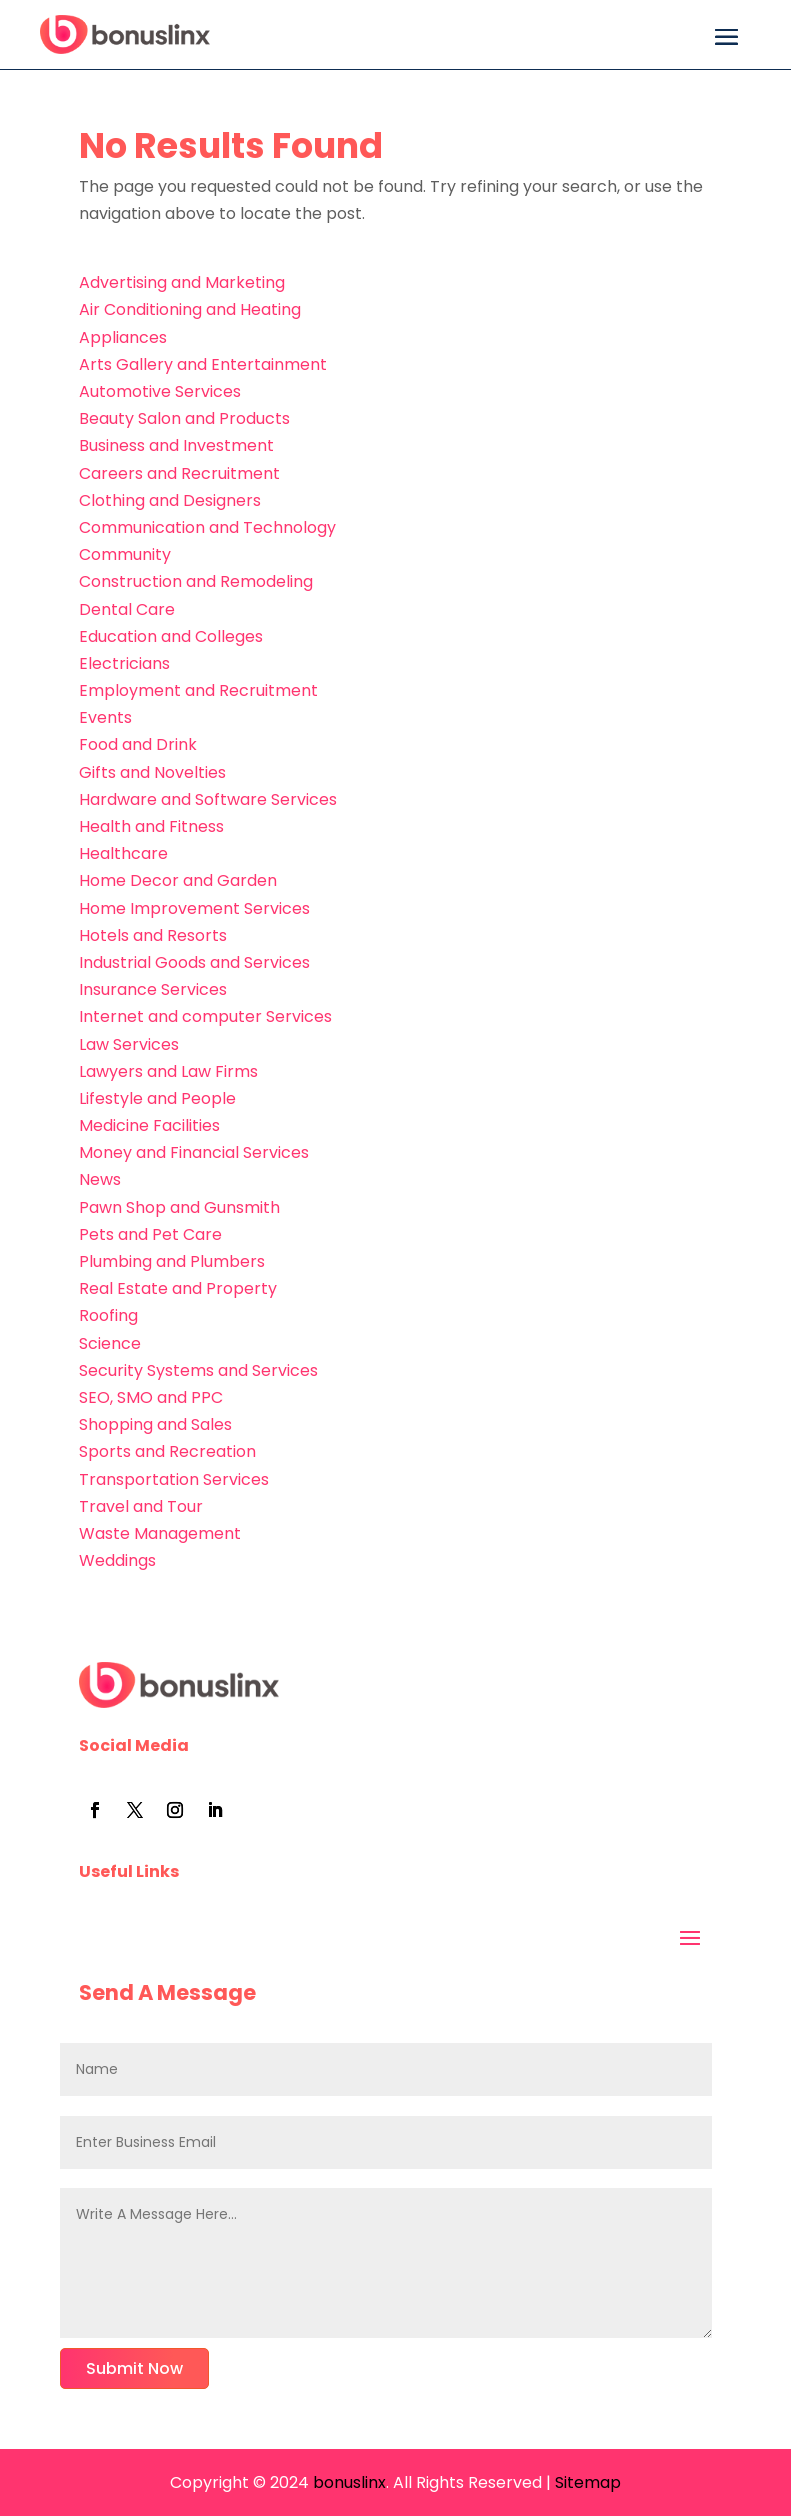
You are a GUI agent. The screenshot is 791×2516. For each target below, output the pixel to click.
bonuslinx (347, 2482)
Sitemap (588, 2482)
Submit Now (134, 2368)
